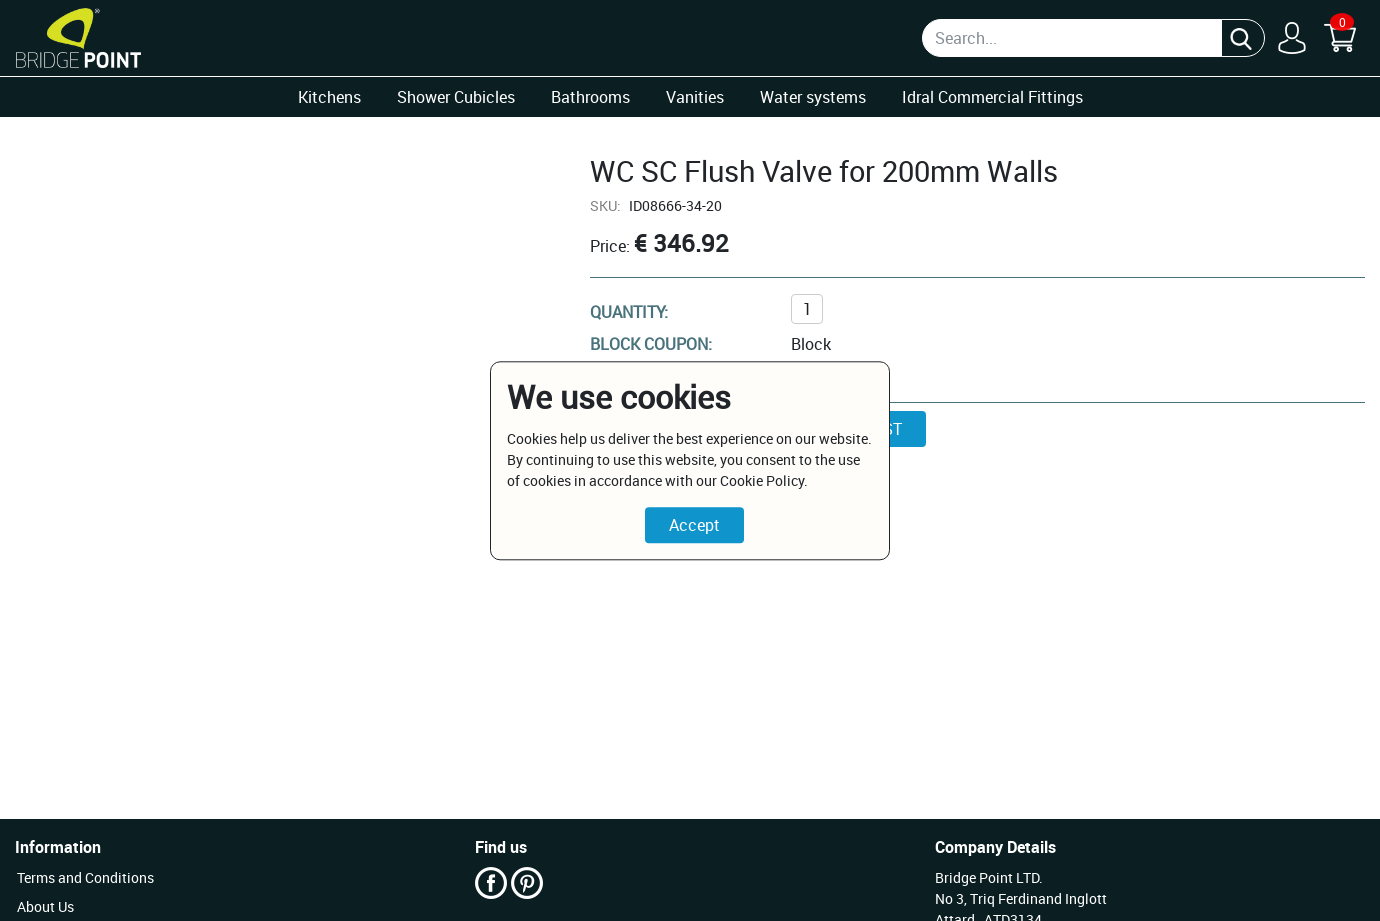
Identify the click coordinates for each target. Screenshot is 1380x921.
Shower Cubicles (456, 97)
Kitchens (329, 97)
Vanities (695, 97)
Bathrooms (590, 97)
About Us (45, 906)
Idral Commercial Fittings (992, 97)
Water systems (813, 97)
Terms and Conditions (85, 877)
